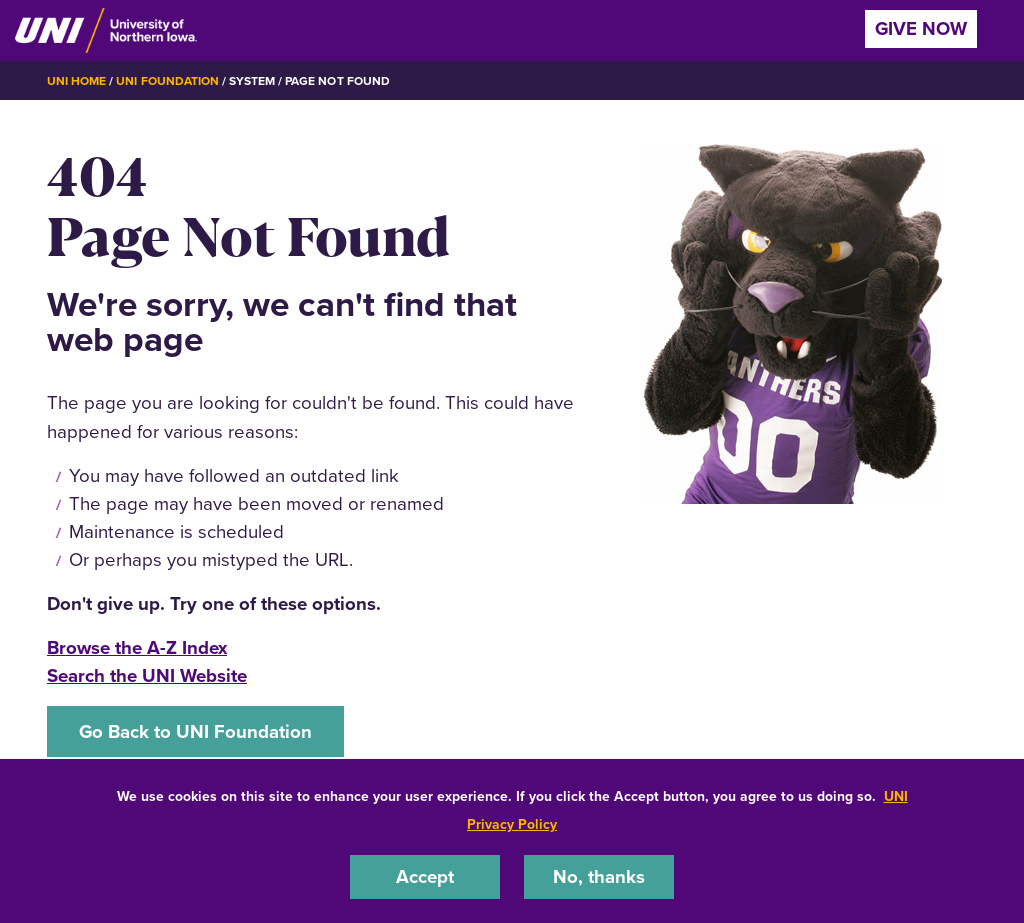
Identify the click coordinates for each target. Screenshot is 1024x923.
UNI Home (76, 81)
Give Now (921, 28)
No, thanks (599, 876)
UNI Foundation (167, 81)
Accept (425, 876)
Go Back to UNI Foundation (195, 731)
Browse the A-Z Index (137, 647)
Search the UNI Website (147, 675)
